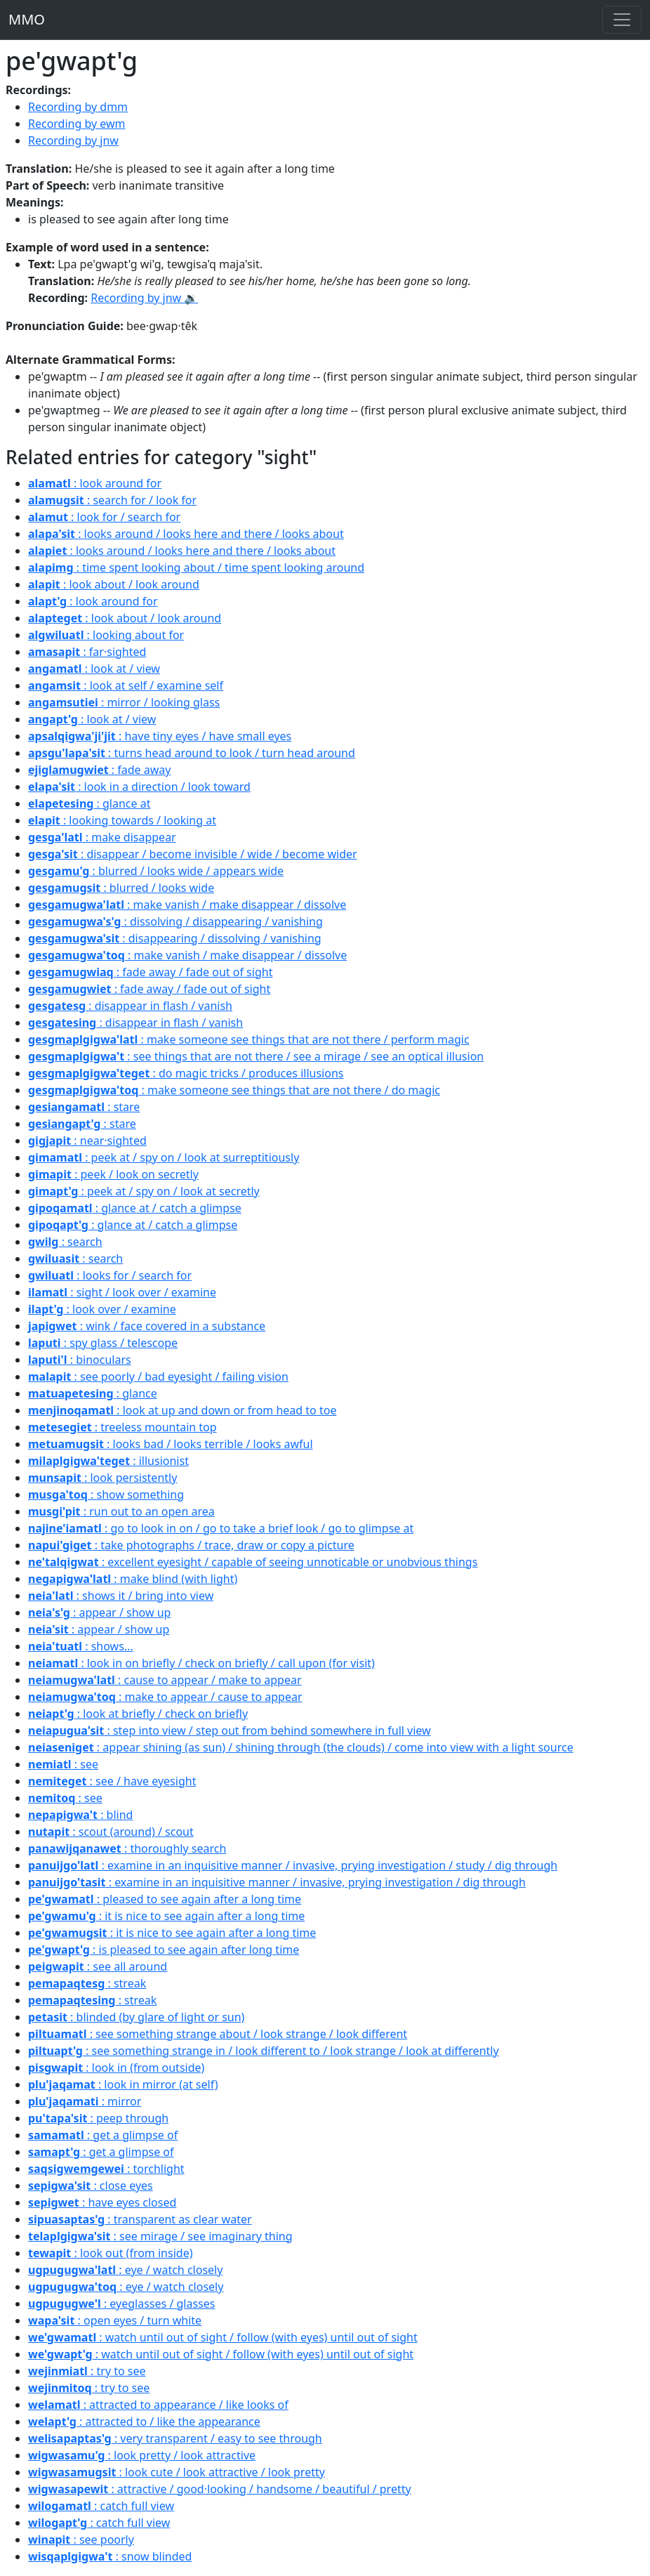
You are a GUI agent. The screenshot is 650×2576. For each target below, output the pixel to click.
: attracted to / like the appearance (144, 2421)
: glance (92, 1393)
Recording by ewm (77, 123)
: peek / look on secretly (113, 1174)
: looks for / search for (110, 1275)
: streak (87, 1983)
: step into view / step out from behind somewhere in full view (229, 1730)
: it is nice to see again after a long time (166, 1916)
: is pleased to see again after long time (163, 1949)
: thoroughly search (127, 1848)
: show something (106, 1494)
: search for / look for (112, 500)
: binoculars (79, 1359)
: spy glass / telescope (103, 1343)
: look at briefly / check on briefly (138, 1713)
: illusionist (108, 1460)
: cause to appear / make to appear (165, 1680)
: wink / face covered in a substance (146, 1326)
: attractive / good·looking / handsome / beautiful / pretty (219, 2489)
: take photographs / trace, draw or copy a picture (191, 1545)
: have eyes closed (102, 2202)
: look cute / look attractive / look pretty (176, 2472)
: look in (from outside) (116, 2067)
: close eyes (90, 2185)
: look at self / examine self (125, 685)
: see (63, 1764)
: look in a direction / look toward (139, 786)
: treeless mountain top (122, 1427)
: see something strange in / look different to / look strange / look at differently (263, 2050)
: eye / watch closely (125, 2270)
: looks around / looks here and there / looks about (186, 533)
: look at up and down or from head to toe (182, 1410)
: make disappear (102, 837)
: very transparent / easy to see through (175, 2438)
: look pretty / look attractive (142, 2455)
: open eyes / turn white (114, 2320)
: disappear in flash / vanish (130, 1005)
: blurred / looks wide (121, 887)
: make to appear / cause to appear (165, 1696)
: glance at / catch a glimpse (134, 1208)
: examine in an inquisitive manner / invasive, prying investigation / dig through (277, 1882)
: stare (84, 1107)
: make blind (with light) (132, 1578)
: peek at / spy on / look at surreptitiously (163, 1157)
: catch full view (101, 2505)
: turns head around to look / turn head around (191, 753)
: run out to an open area (121, 1511)
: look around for (94, 483)
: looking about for (106, 635)
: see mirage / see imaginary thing (160, 2236)
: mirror (84, 2101)
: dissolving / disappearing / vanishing (175, 921)
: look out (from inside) (110, 2253)
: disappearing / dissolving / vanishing (174, 938)
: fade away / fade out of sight (150, 972)
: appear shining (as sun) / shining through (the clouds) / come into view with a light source (300, 1747)
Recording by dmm (78, 106)
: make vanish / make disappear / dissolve (187, 904)
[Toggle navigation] (622, 20)
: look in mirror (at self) (123, 2084)
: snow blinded (110, 2556)
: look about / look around (113, 584)
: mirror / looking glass (124, 702)
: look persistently (102, 1477)
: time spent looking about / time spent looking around (196, 567)
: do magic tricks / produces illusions (185, 1073)
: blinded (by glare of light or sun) (136, 2017)
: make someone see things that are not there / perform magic (249, 1039)
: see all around (97, 1966)
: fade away (99, 769)
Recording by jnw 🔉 (144, 297)
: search (65, 1241)
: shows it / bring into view (120, 1595)
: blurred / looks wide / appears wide (156, 871)
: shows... (80, 1646)
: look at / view (94, 668)
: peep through (98, 2118)
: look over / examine (102, 1309)
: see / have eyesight (112, 1781)
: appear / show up (99, 1612)
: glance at (89, 803)
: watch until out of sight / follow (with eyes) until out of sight (223, 2337)
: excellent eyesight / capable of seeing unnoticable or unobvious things (252, 1562)
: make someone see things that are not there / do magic (234, 1090)
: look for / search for (104, 517)
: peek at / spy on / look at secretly (144, 1191)
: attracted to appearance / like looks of (158, 2404)
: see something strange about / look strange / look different (217, 2034)
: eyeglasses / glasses (121, 2303)
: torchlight (106, 2168)
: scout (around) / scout (111, 1831)
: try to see (87, 2371)
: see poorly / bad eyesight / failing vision (158, 1376)
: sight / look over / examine (122, 1292)
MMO (26, 19)
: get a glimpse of (103, 2135)
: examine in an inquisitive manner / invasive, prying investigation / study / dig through (292, 1865)
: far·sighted (87, 651)
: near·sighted (87, 1140)
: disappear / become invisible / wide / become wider (192, 854)
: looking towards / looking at (122, 820)
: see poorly (81, 2539)
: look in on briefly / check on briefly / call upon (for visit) (201, 1663)
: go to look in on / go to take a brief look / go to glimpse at (220, 1528)
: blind (80, 1814)
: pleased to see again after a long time (164, 1899)
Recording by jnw (73, 140)
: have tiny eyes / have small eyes (159, 736)
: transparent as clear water (140, 2219)
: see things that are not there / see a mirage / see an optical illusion (256, 1056)
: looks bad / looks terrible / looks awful (170, 1444)
